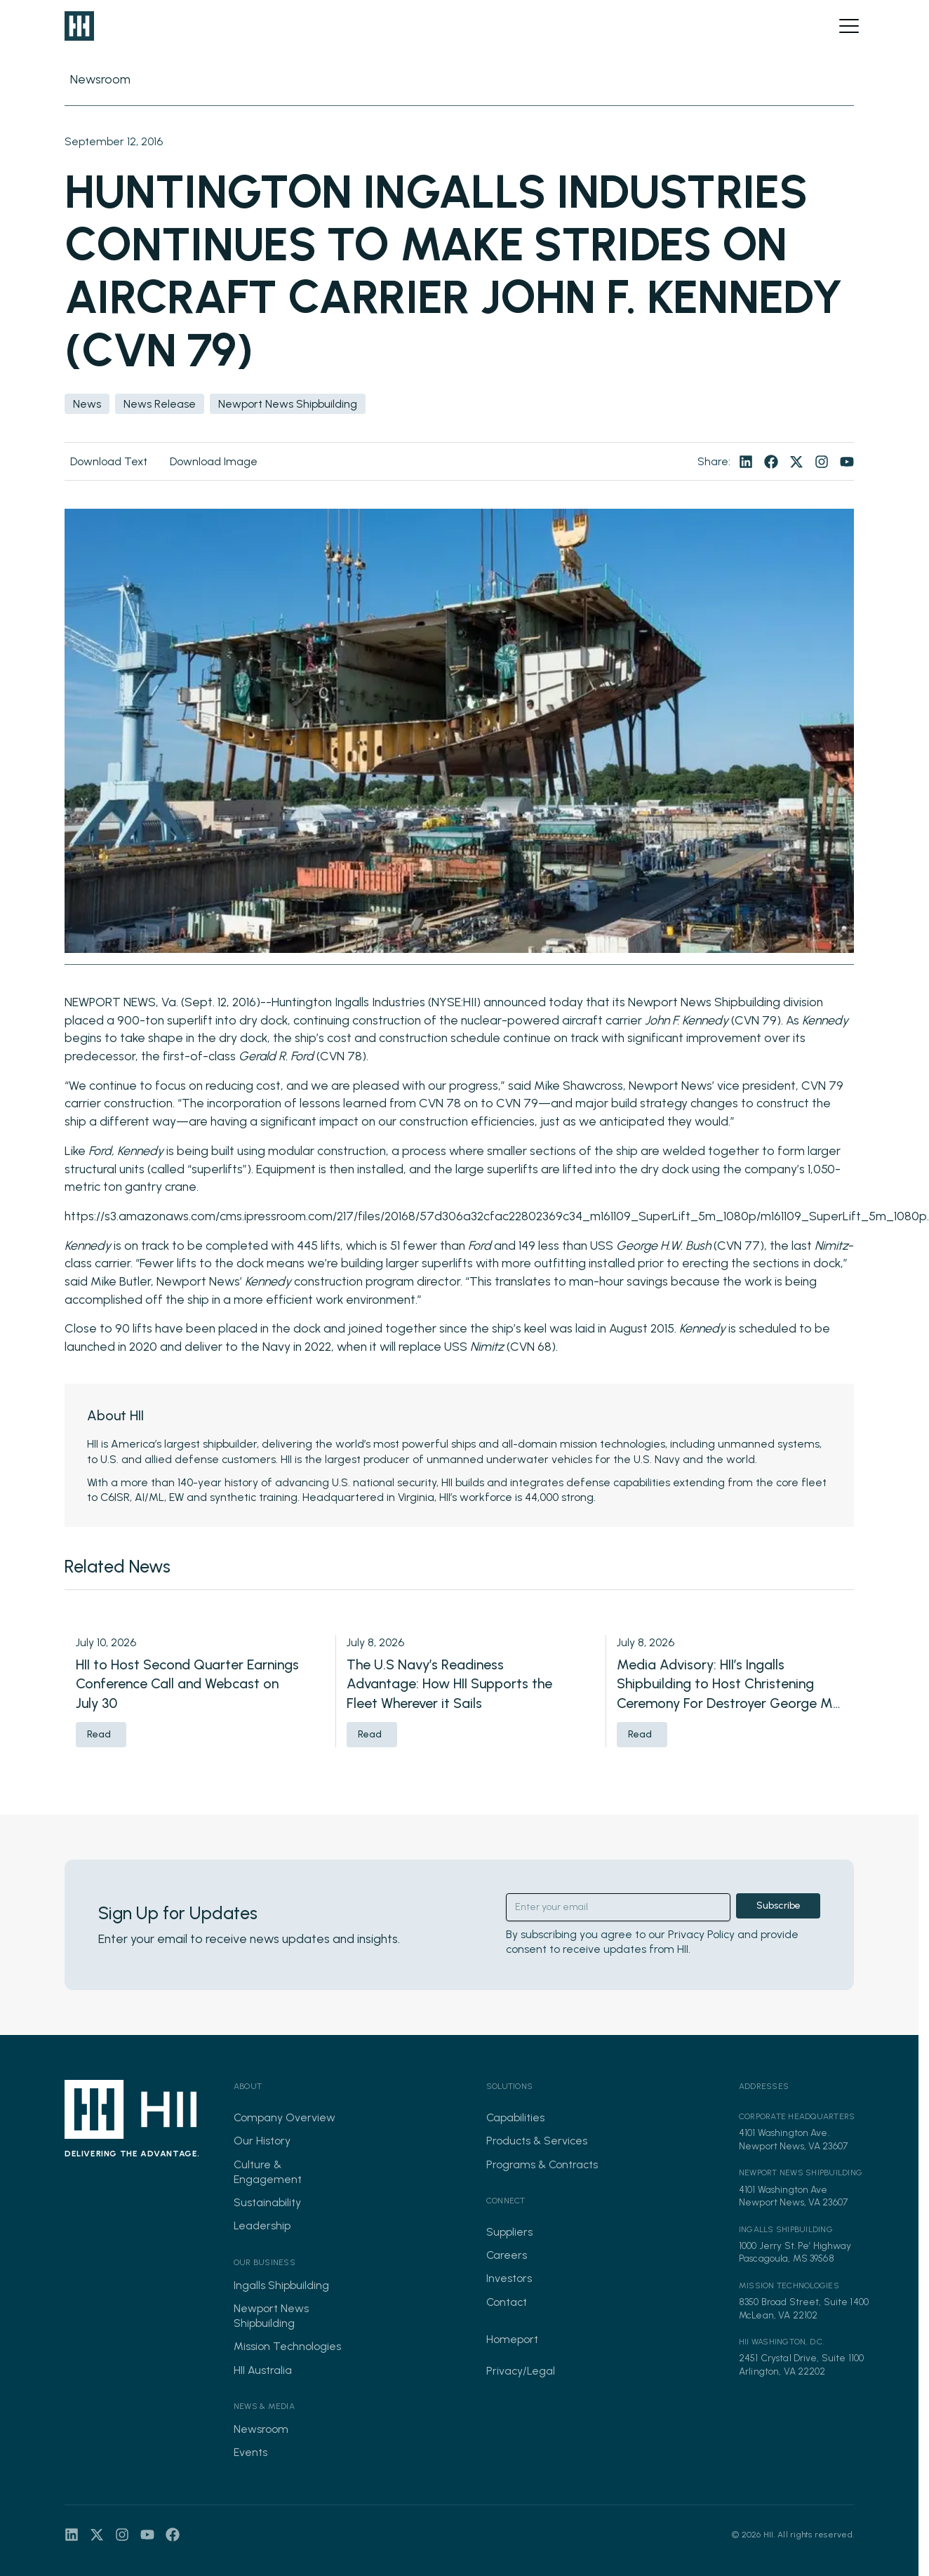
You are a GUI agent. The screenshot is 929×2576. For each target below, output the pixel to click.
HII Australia (263, 2370)
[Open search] (825, 26)
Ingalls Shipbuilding (281, 2285)
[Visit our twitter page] (796, 462)
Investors (509, 2278)
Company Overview (284, 2117)
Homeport (512, 2339)
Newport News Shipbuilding (271, 2316)
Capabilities (515, 2117)
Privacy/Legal (520, 2370)
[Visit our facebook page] (771, 462)
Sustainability (267, 2202)
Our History (262, 2140)
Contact (506, 2302)
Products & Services (536, 2140)
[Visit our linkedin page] (746, 462)
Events (250, 2452)
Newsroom (261, 2429)
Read (99, 1734)
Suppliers (509, 2231)
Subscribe (778, 1905)
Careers (506, 2255)
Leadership (262, 2225)
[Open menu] (849, 26)
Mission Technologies (287, 2346)
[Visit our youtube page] (847, 462)
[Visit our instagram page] (822, 462)
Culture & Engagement (268, 2172)
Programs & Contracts (542, 2164)
